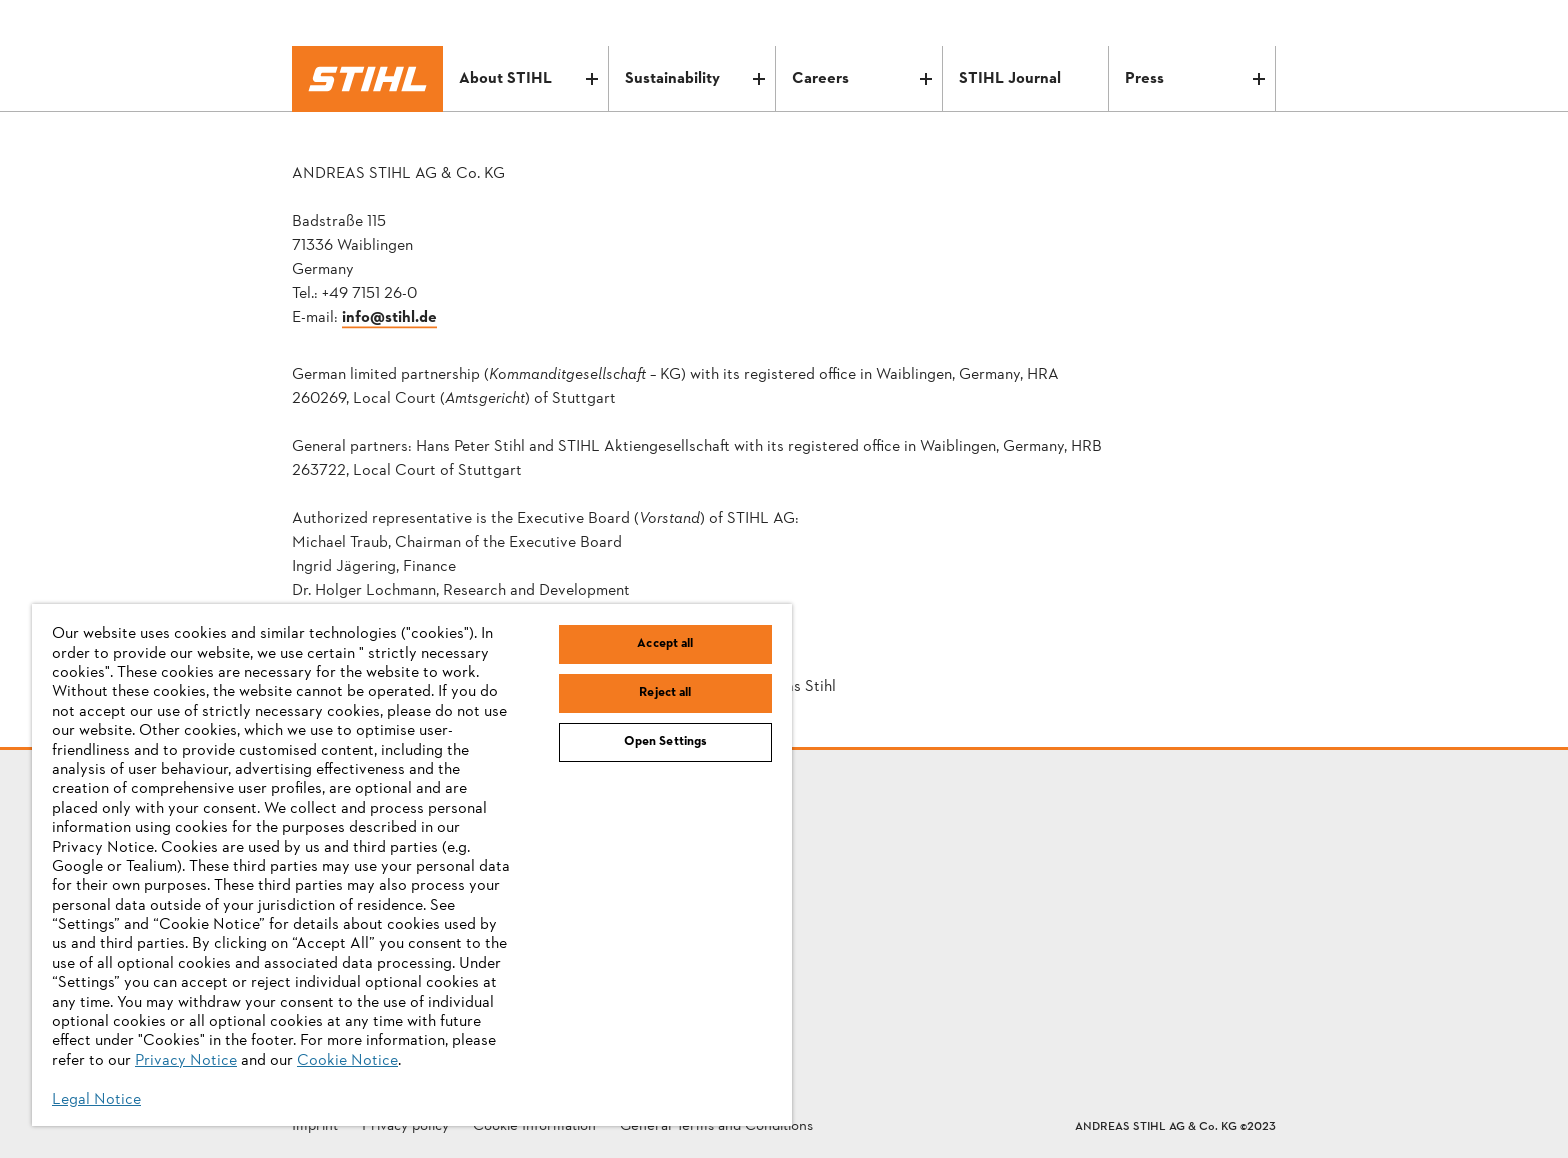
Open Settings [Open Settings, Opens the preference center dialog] (666, 742)
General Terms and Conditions (716, 1127)
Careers (862, 79)
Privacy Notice (186, 1061)
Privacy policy (405, 1127)
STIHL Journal (1010, 79)
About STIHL (529, 79)
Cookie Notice (347, 1061)
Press (1195, 79)
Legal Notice (96, 1100)
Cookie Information (534, 1127)
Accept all (665, 644)
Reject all (665, 693)
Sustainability (695, 79)
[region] (412, 865)
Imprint (315, 1127)
